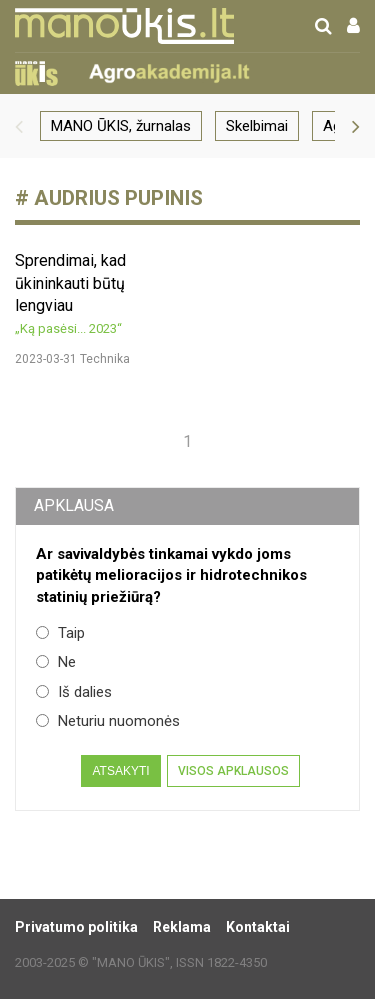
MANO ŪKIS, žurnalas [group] (121, 126)
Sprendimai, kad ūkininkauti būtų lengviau (70, 294)
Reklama (182, 927)
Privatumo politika (76, 927)
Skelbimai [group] (257, 126)
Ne (56, 662)
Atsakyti (120, 771)
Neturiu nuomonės (108, 721)
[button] (19, 126)
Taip (60, 633)
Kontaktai (258, 927)
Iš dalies (74, 692)
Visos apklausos (233, 771)
